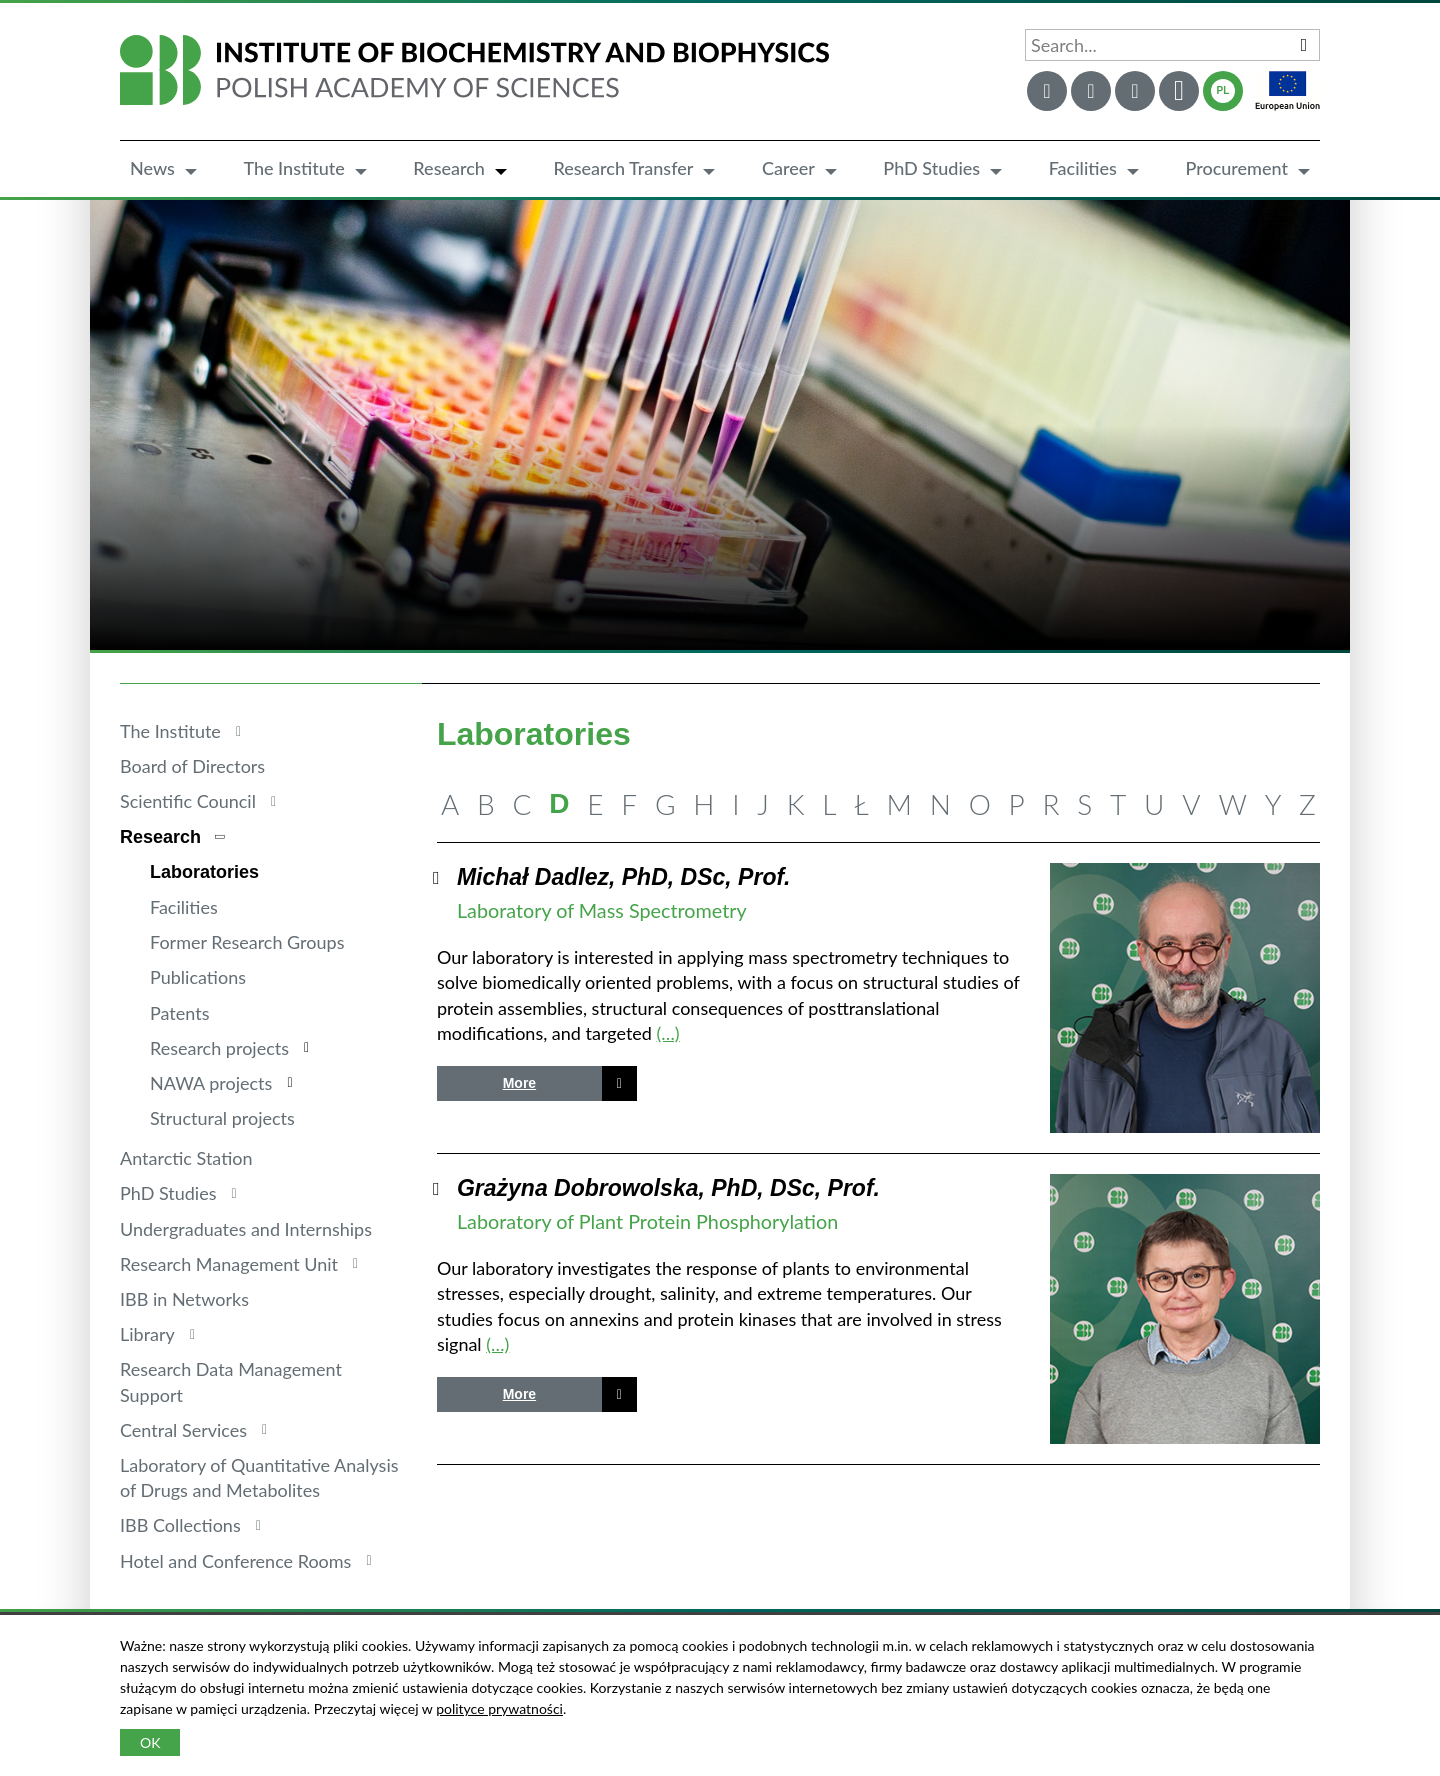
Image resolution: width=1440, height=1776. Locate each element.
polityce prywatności (499, 1708)
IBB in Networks (184, 1299)
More (519, 1083)
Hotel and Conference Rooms (235, 1561)
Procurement (1236, 168)
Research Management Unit (229, 1264)
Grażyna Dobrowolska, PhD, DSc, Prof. (668, 1188)
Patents (179, 1013)
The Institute (293, 168)
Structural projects (222, 1118)
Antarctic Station (186, 1158)
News (152, 168)
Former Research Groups (247, 942)
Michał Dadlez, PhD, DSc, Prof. (624, 877)
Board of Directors (192, 766)
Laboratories (204, 872)
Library (147, 1334)
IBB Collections (180, 1525)
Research (449, 168)
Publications (198, 977)
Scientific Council (188, 801)
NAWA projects (211, 1083)
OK (150, 1742)
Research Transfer (623, 168)
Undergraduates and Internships (246, 1229)
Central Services (183, 1430)
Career (788, 168)
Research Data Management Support (231, 1381)
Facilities (1083, 168)
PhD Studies (931, 168)
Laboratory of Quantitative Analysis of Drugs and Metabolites (259, 1477)
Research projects (219, 1048)
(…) (668, 1033)
